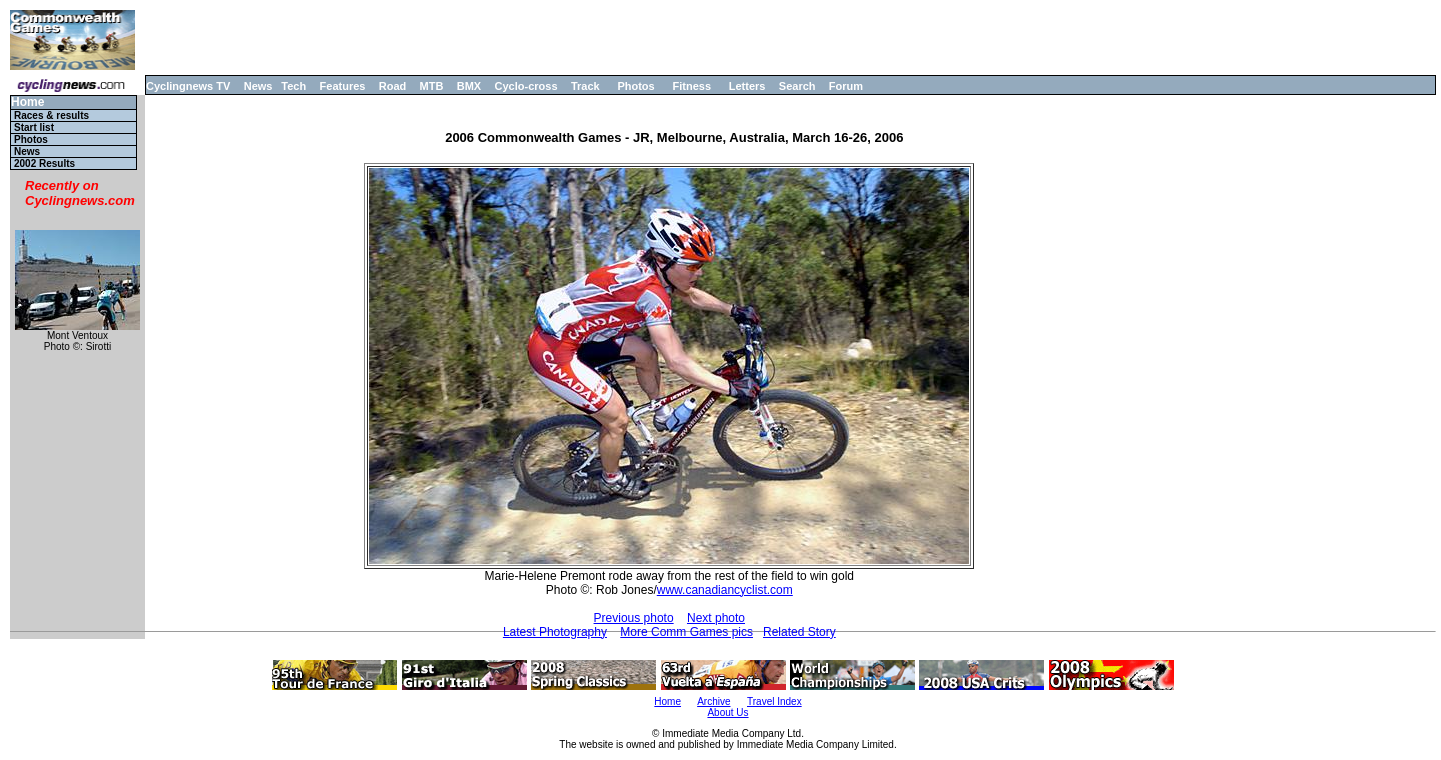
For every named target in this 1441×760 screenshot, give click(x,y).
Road (393, 86)
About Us (727, 712)
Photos (635, 86)
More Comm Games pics (686, 632)
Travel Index (774, 701)
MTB (432, 86)
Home (27, 102)
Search (797, 86)
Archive (713, 701)
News (258, 86)
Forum (846, 86)
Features (343, 86)
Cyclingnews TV (188, 86)
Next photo (716, 618)
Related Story (799, 632)
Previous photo (634, 618)
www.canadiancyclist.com (725, 590)
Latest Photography (555, 632)
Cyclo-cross (526, 86)
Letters (747, 86)
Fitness (691, 86)
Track (585, 86)
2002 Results (44, 163)
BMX (469, 86)
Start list (34, 127)
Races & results (51, 115)
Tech (293, 86)
